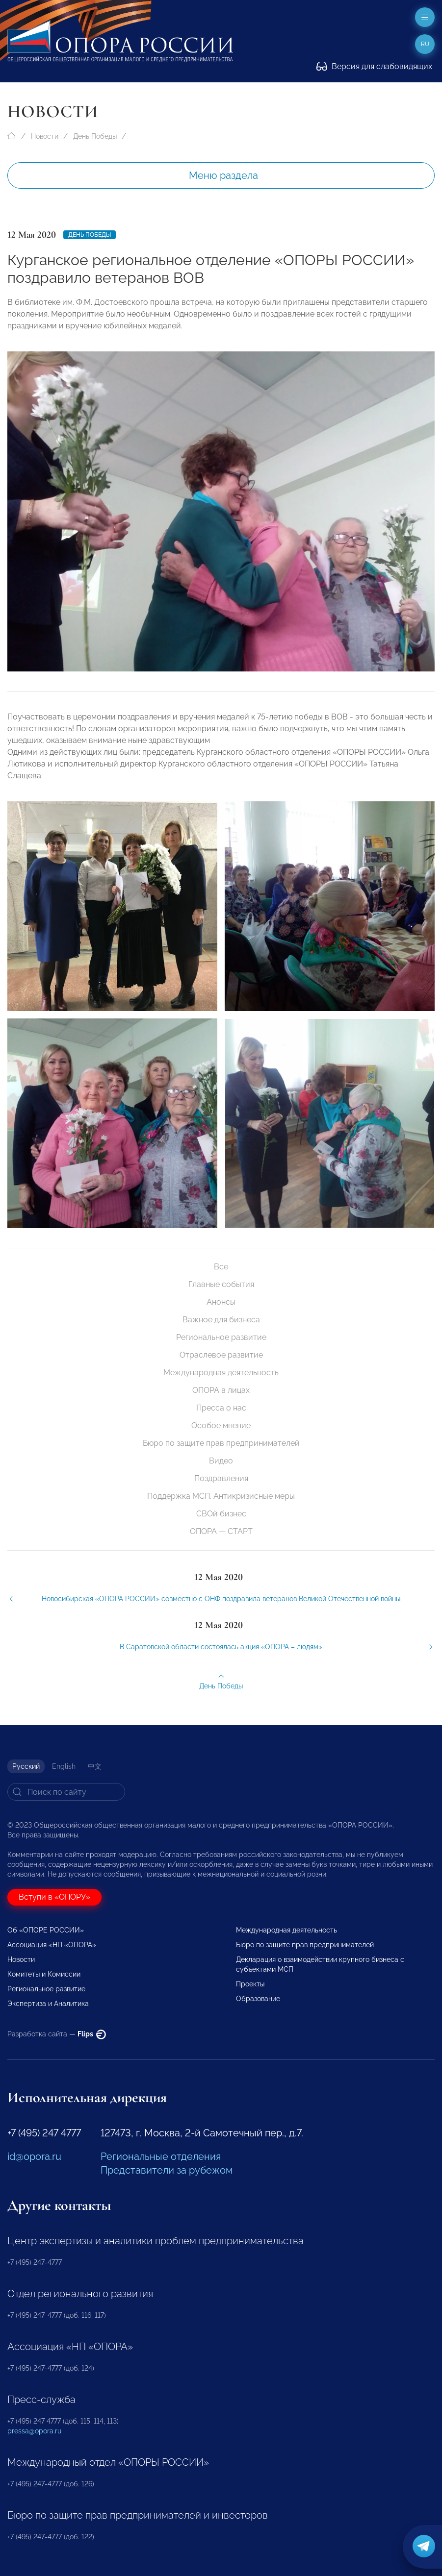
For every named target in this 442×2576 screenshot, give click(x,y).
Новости (44, 136)
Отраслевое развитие (221, 1355)
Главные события (221, 1284)
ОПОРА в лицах (221, 1390)
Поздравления (221, 1478)
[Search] (66, 1792)
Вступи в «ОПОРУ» (54, 1897)
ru (425, 44)
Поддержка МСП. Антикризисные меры (221, 1496)
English (64, 1766)
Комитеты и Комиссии (43, 1974)
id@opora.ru (34, 2156)
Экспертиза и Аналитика (48, 2003)
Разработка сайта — (56, 2034)
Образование (258, 1999)
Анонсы (221, 1302)
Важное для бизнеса (221, 1319)
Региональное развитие (221, 1337)
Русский (26, 1766)
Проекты (250, 1984)
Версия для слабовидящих (374, 66)
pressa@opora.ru (34, 2431)
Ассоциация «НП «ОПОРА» (51, 1945)
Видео (221, 1460)
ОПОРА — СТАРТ (221, 1531)
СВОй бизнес (221, 1513)
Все (221, 1266)
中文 (95, 1766)
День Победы (95, 136)
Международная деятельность (221, 1372)
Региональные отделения (161, 2156)
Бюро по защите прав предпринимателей (221, 1443)
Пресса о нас (221, 1407)
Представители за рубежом (167, 2170)
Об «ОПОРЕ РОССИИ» (45, 1930)
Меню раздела (223, 175)
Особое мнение (221, 1425)
